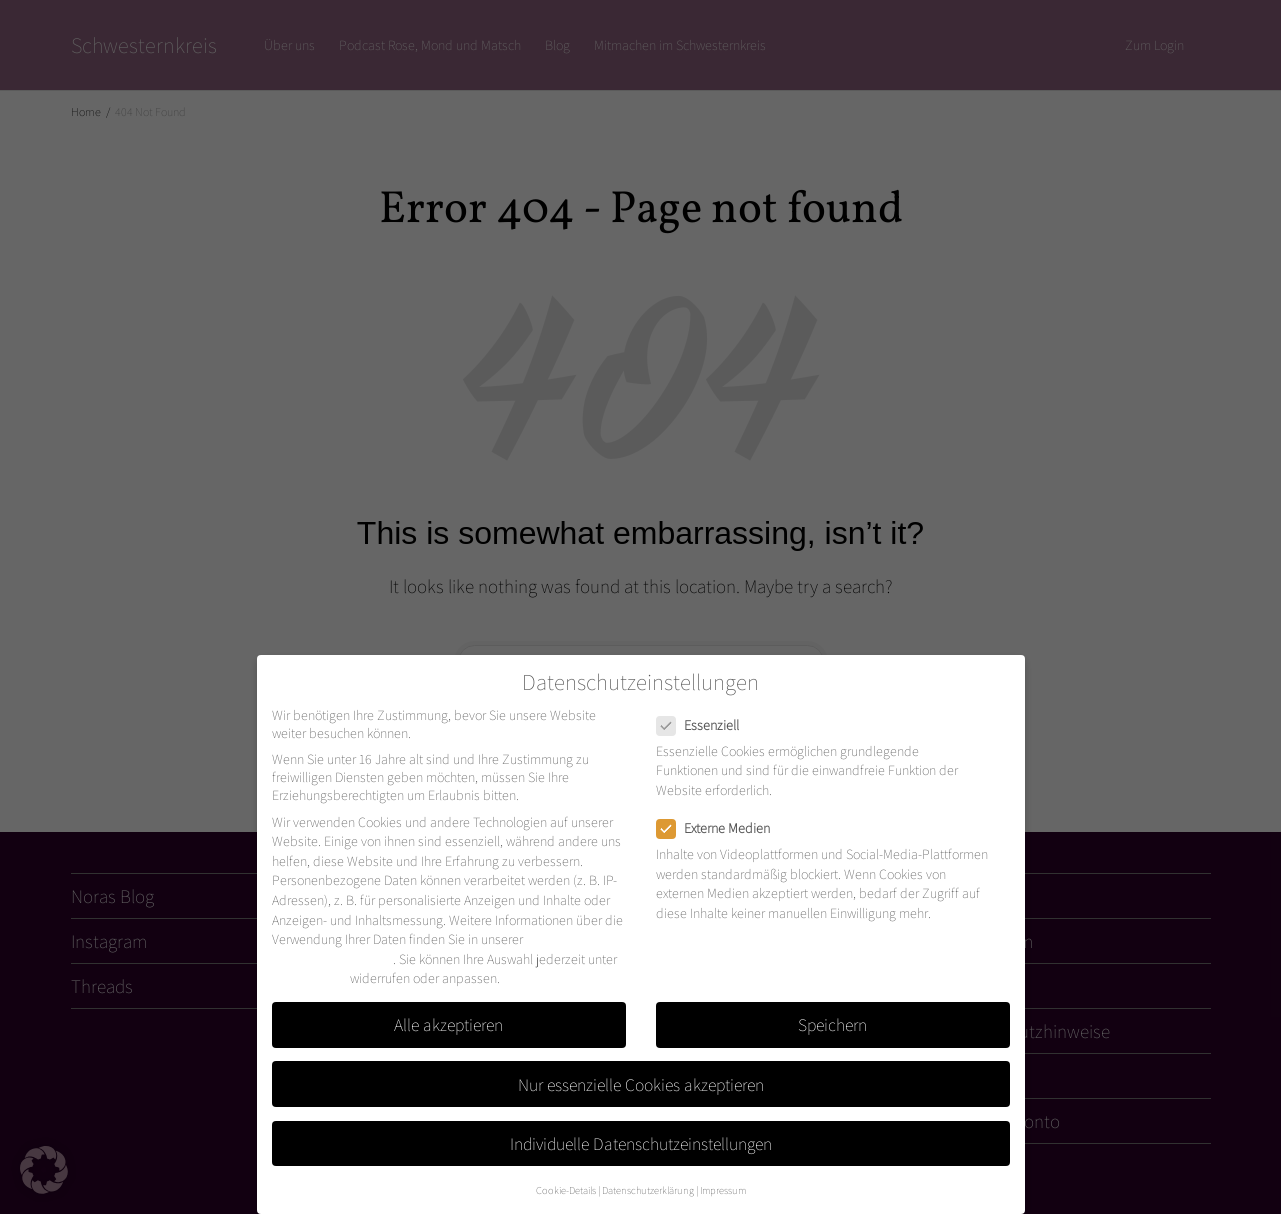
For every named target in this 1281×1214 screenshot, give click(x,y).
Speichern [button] (832, 1024)
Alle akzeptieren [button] (448, 1024)
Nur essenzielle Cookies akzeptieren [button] (641, 1084)
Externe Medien (719, 828)
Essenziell (704, 725)
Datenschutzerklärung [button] (648, 1190)
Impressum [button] (723, 1190)
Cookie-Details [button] (566, 1190)
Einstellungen (309, 978)
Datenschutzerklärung (332, 959)
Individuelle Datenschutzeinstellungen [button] (641, 1143)
